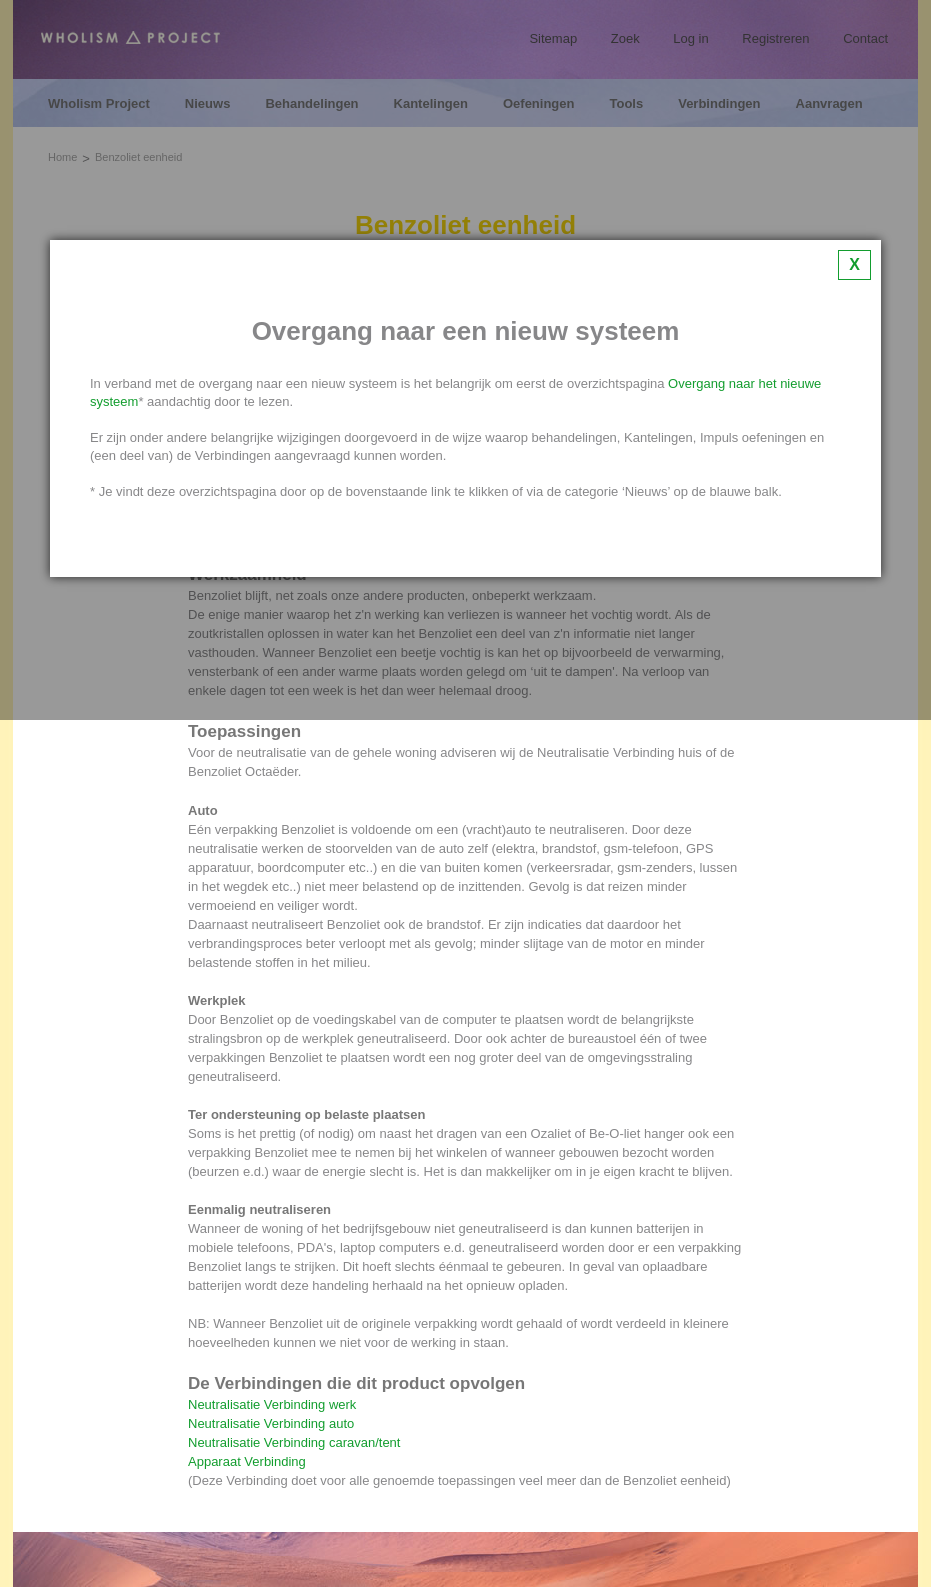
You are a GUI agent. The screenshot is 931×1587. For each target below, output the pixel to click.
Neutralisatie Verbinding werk (272, 1404)
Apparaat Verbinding (247, 1461)
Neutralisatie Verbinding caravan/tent (294, 1442)
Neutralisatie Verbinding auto (271, 1423)
